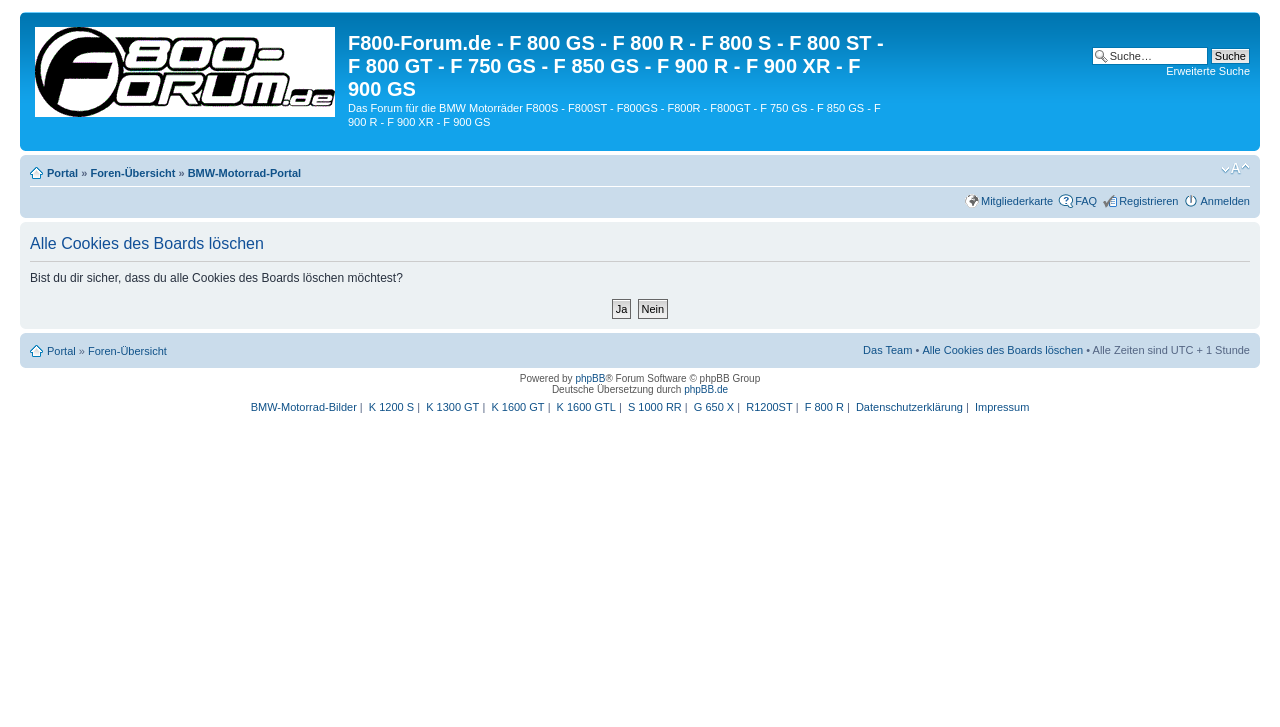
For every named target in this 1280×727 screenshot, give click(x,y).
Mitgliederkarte (1017, 201)
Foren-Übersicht (132, 173)
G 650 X (714, 407)
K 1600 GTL (586, 407)
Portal (62, 173)
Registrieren (1148, 201)
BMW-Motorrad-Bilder (304, 407)
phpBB (590, 378)
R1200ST (769, 407)
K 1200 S (391, 407)
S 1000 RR (655, 407)
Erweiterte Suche (1208, 71)
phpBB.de (706, 389)
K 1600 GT (517, 407)
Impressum (1002, 407)
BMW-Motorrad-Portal (244, 173)
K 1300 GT (452, 407)
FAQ (1086, 201)
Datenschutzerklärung (909, 407)
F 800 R (824, 407)
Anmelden (1225, 201)
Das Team (887, 350)
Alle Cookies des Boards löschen (1002, 350)
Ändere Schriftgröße (1235, 169)
